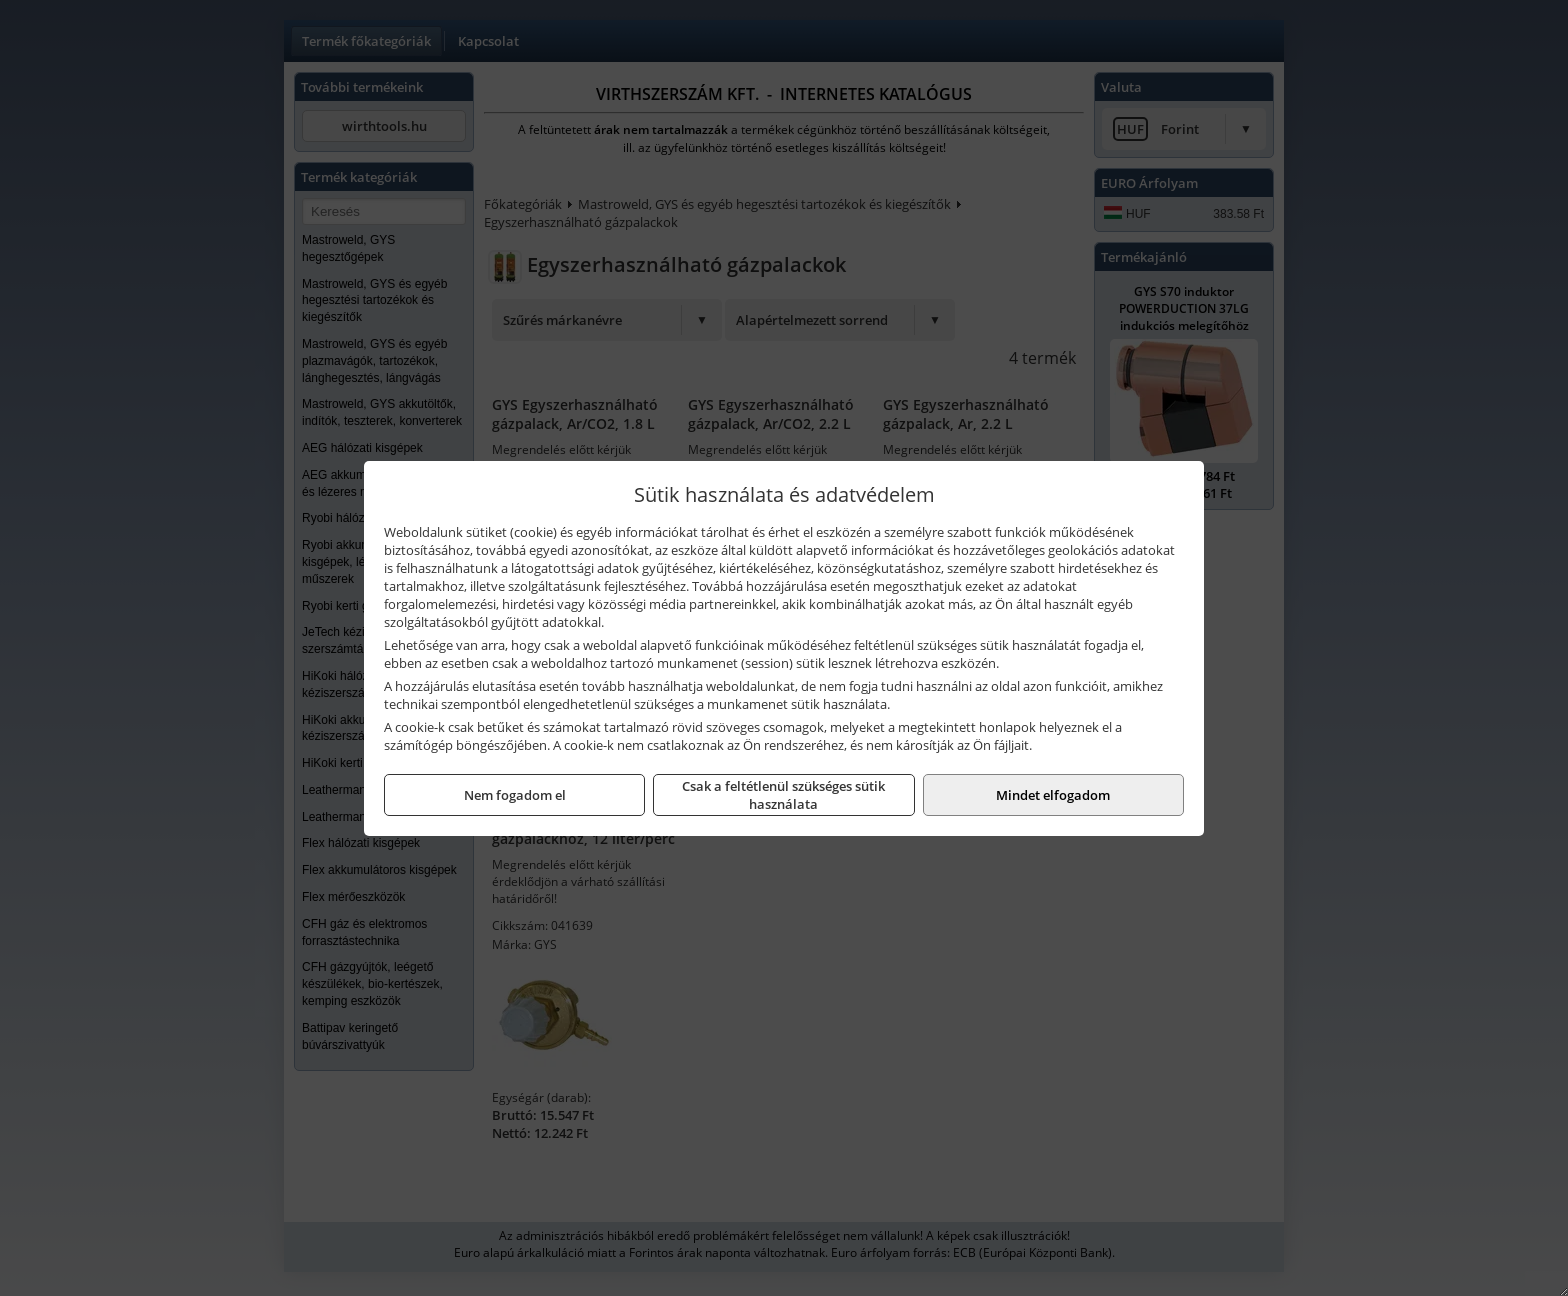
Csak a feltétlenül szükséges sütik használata (783, 795)
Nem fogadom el (515, 795)
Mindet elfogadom (1053, 795)
